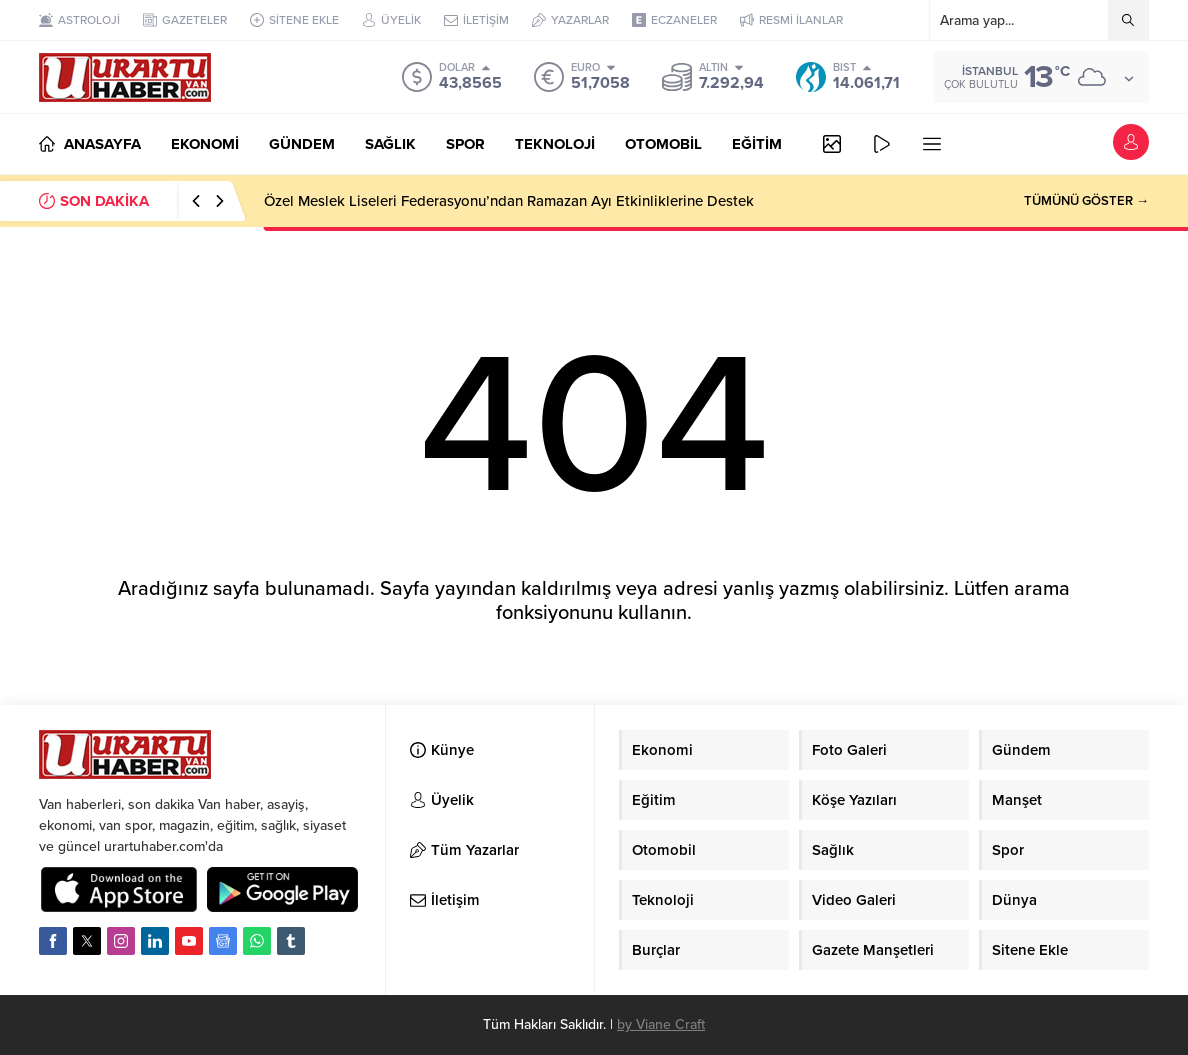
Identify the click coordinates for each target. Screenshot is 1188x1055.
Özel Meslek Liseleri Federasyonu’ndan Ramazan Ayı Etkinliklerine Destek (509, 201)
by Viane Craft (661, 1024)
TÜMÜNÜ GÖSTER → (1086, 201)
